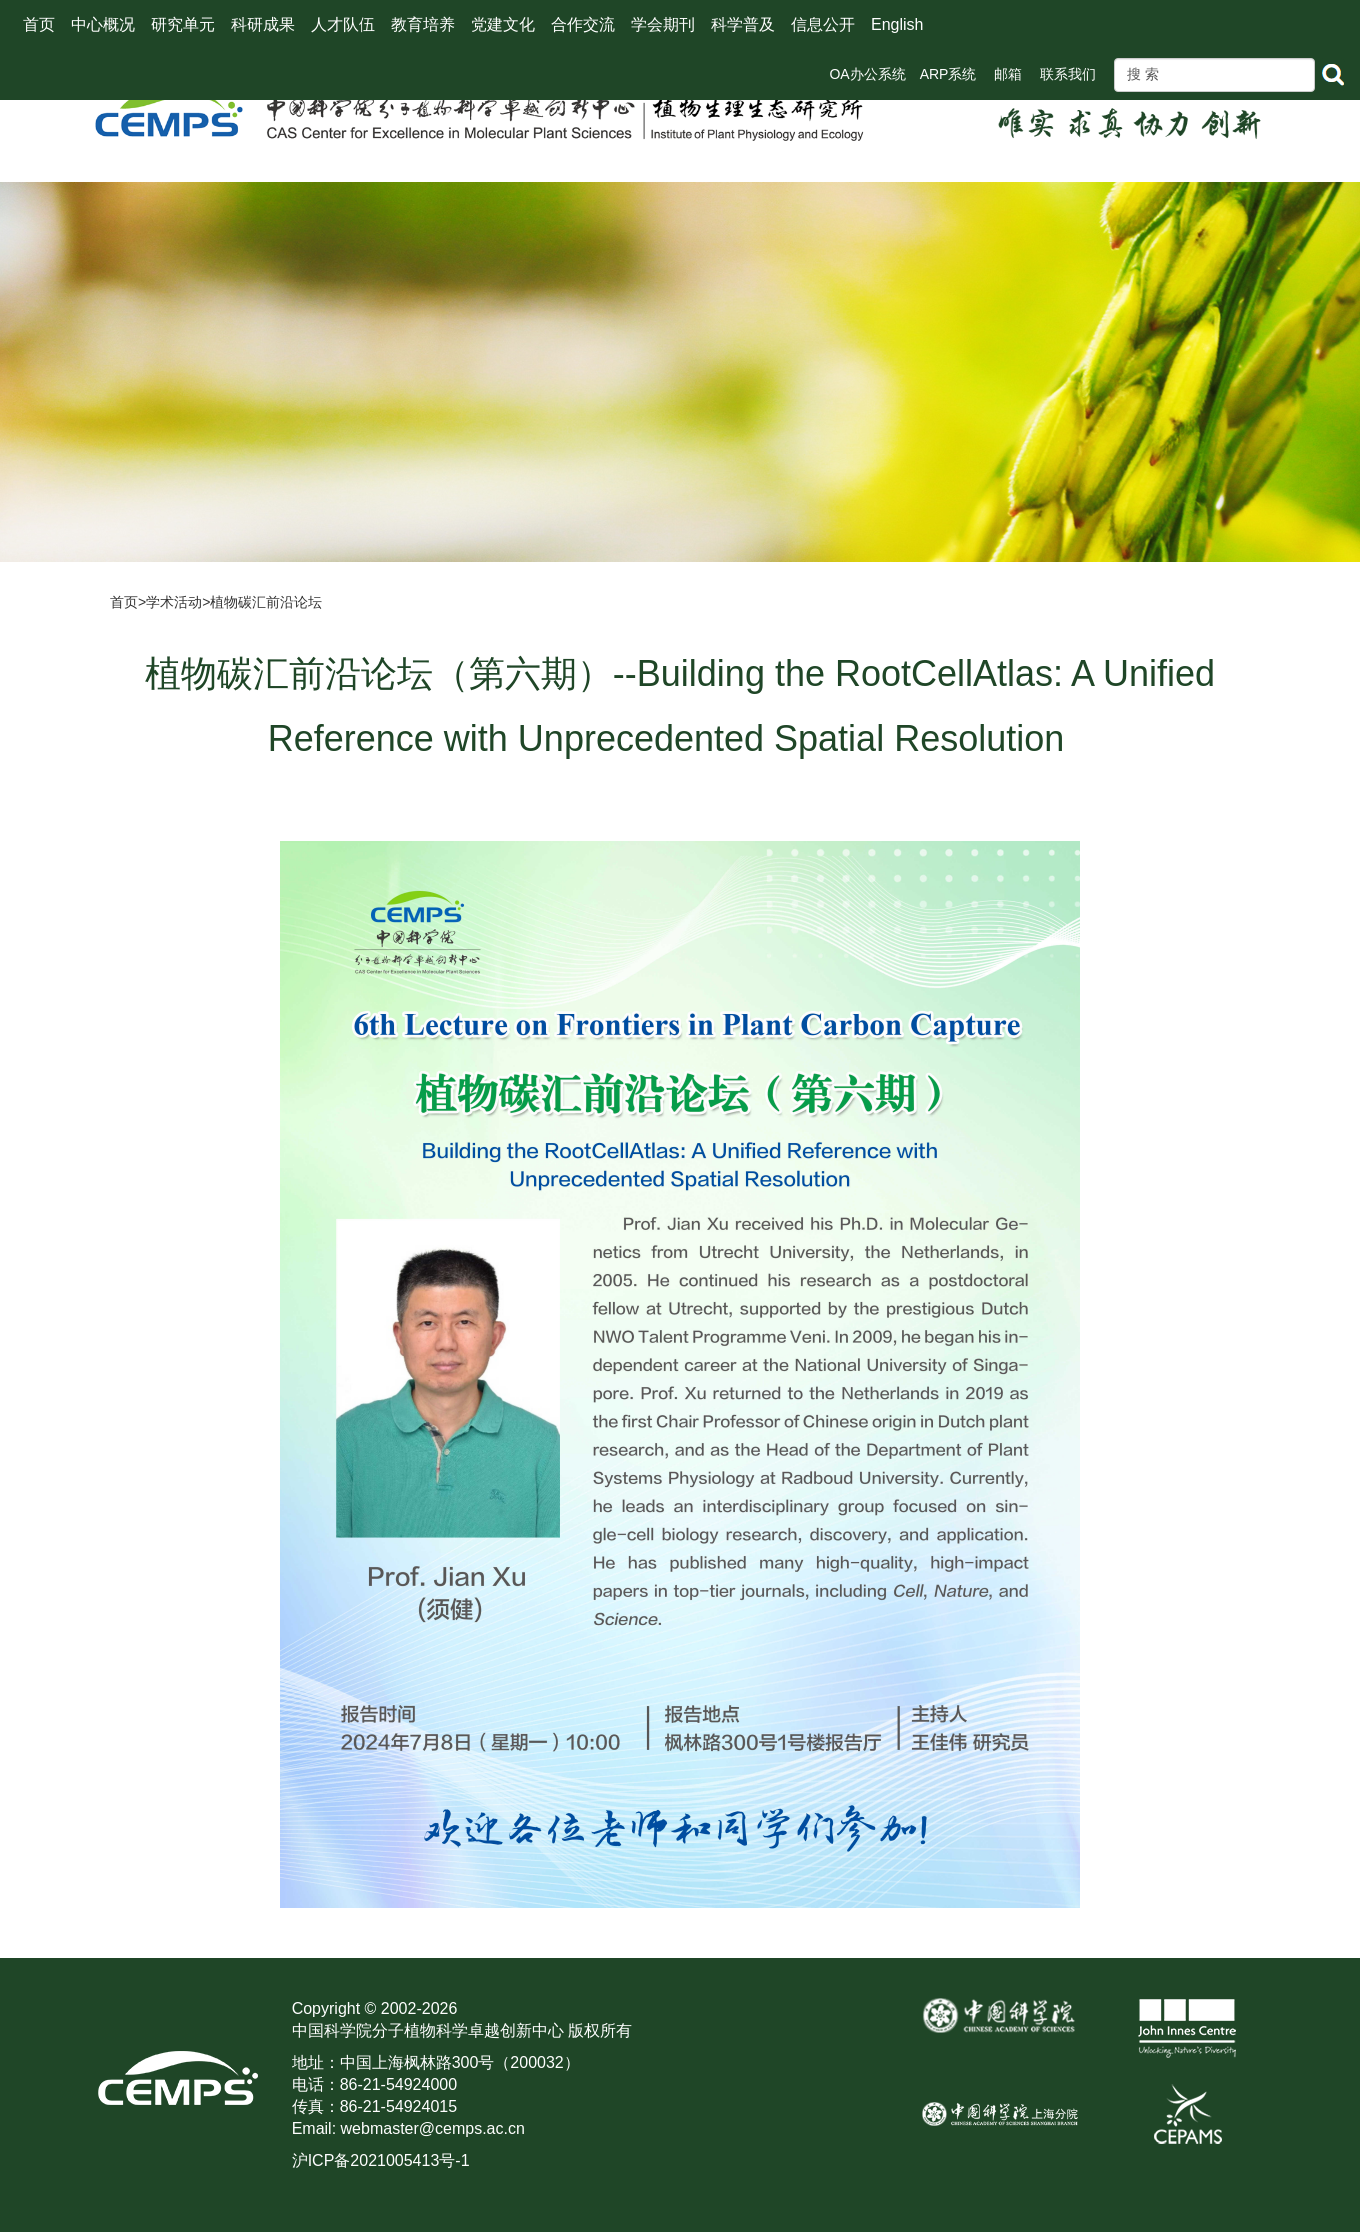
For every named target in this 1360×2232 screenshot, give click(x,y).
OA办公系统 (867, 74)
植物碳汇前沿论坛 (266, 602)
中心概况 (103, 24)
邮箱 (1008, 74)
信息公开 (823, 24)
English (897, 24)
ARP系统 (948, 74)
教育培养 (423, 24)
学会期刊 (663, 24)
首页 (39, 24)
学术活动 (174, 602)
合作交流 (583, 24)
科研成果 (263, 24)
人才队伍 (343, 24)
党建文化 (503, 24)
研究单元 (183, 24)
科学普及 (743, 24)
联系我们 (1068, 74)
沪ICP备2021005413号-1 (381, 2160)
